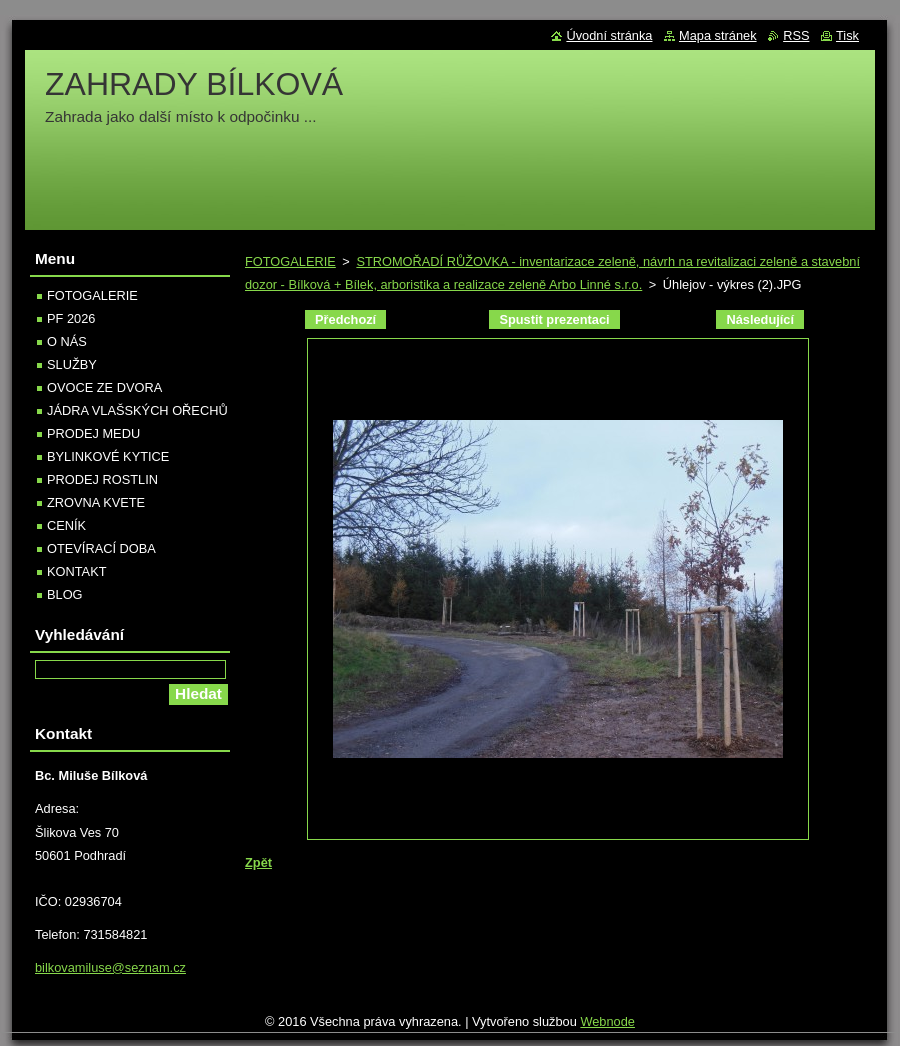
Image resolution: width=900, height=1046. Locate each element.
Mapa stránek (718, 35)
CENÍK (66, 525)
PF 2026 (71, 318)
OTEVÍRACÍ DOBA (101, 548)
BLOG (65, 594)
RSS (796, 35)
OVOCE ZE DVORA (104, 387)
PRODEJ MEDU (93, 433)
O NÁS (67, 341)
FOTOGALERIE (290, 261)
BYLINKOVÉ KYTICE (108, 456)
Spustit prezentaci (554, 319)
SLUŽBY (72, 364)
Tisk (847, 35)
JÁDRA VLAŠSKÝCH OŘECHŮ (137, 410)
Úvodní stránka (609, 35)
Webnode (607, 1021)
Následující (760, 319)
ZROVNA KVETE (96, 502)
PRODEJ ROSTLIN (102, 479)
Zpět (258, 862)
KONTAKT (77, 571)
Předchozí (345, 319)
